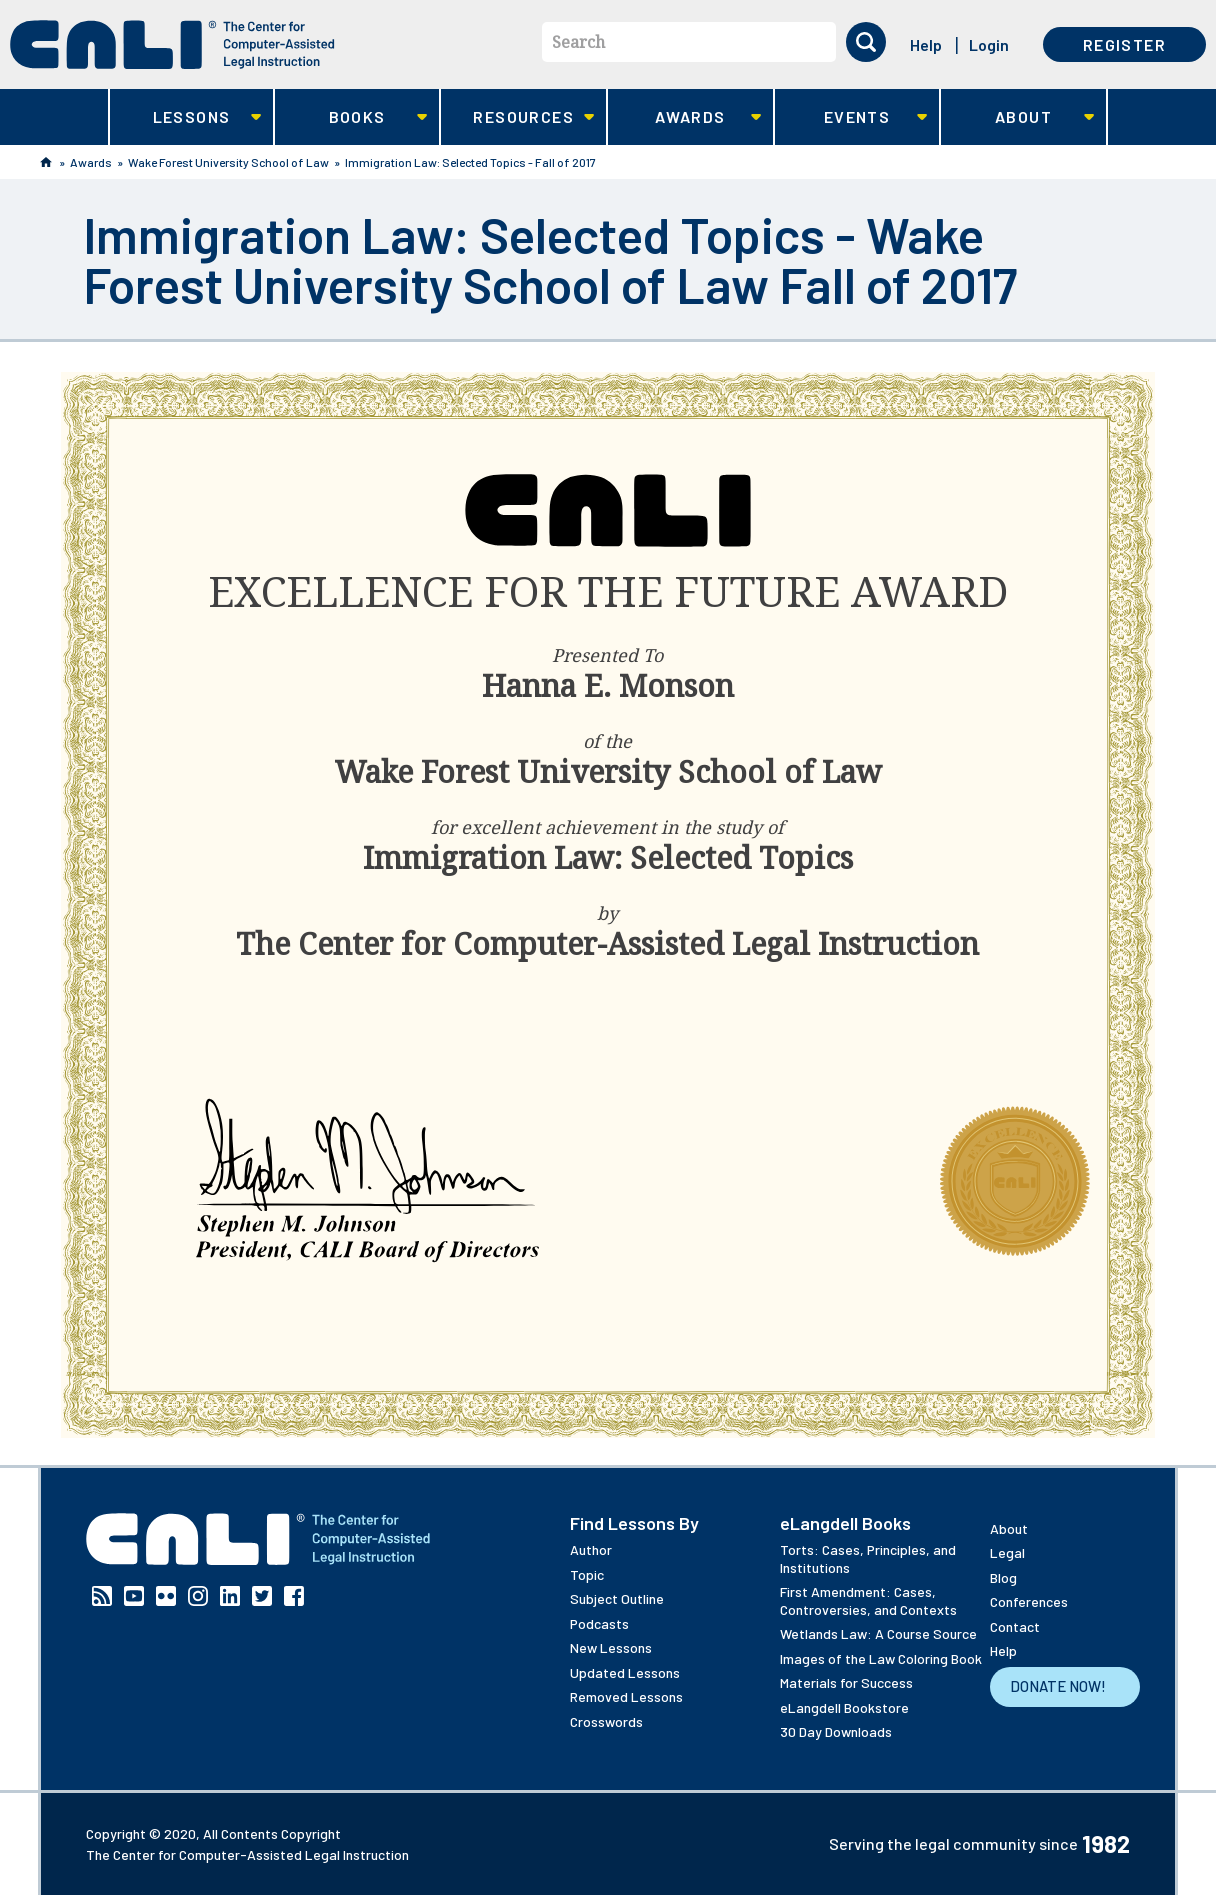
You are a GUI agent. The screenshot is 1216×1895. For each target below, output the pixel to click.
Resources (517, 117)
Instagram (198, 1596)
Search (578, 42)
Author (591, 1549)
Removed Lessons (626, 1696)
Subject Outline (617, 1598)
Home (46, 162)
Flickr (166, 1596)
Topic (587, 1574)
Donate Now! (1058, 1686)
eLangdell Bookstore (844, 1707)
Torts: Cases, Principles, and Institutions (868, 1558)
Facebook (294, 1596)
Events (851, 117)
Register (1124, 44)
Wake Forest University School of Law (228, 162)
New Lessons (611, 1647)
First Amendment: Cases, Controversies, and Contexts (868, 1600)
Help (926, 44)
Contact (1015, 1626)
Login (989, 44)
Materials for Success (846, 1682)
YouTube (134, 1596)
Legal (1007, 1552)
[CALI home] (172, 44)
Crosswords (606, 1721)
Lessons (185, 117)
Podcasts (599, 1623)
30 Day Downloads (836, 1731)
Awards (684, 117)
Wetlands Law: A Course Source (878, 1633)
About (1017, 117)
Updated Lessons (625, 1672)
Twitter (262, 1596)
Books (351, 117)
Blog (1003, 1577)
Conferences (1029, 1601)
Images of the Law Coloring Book (881, 1658)
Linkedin (230, 1596)
